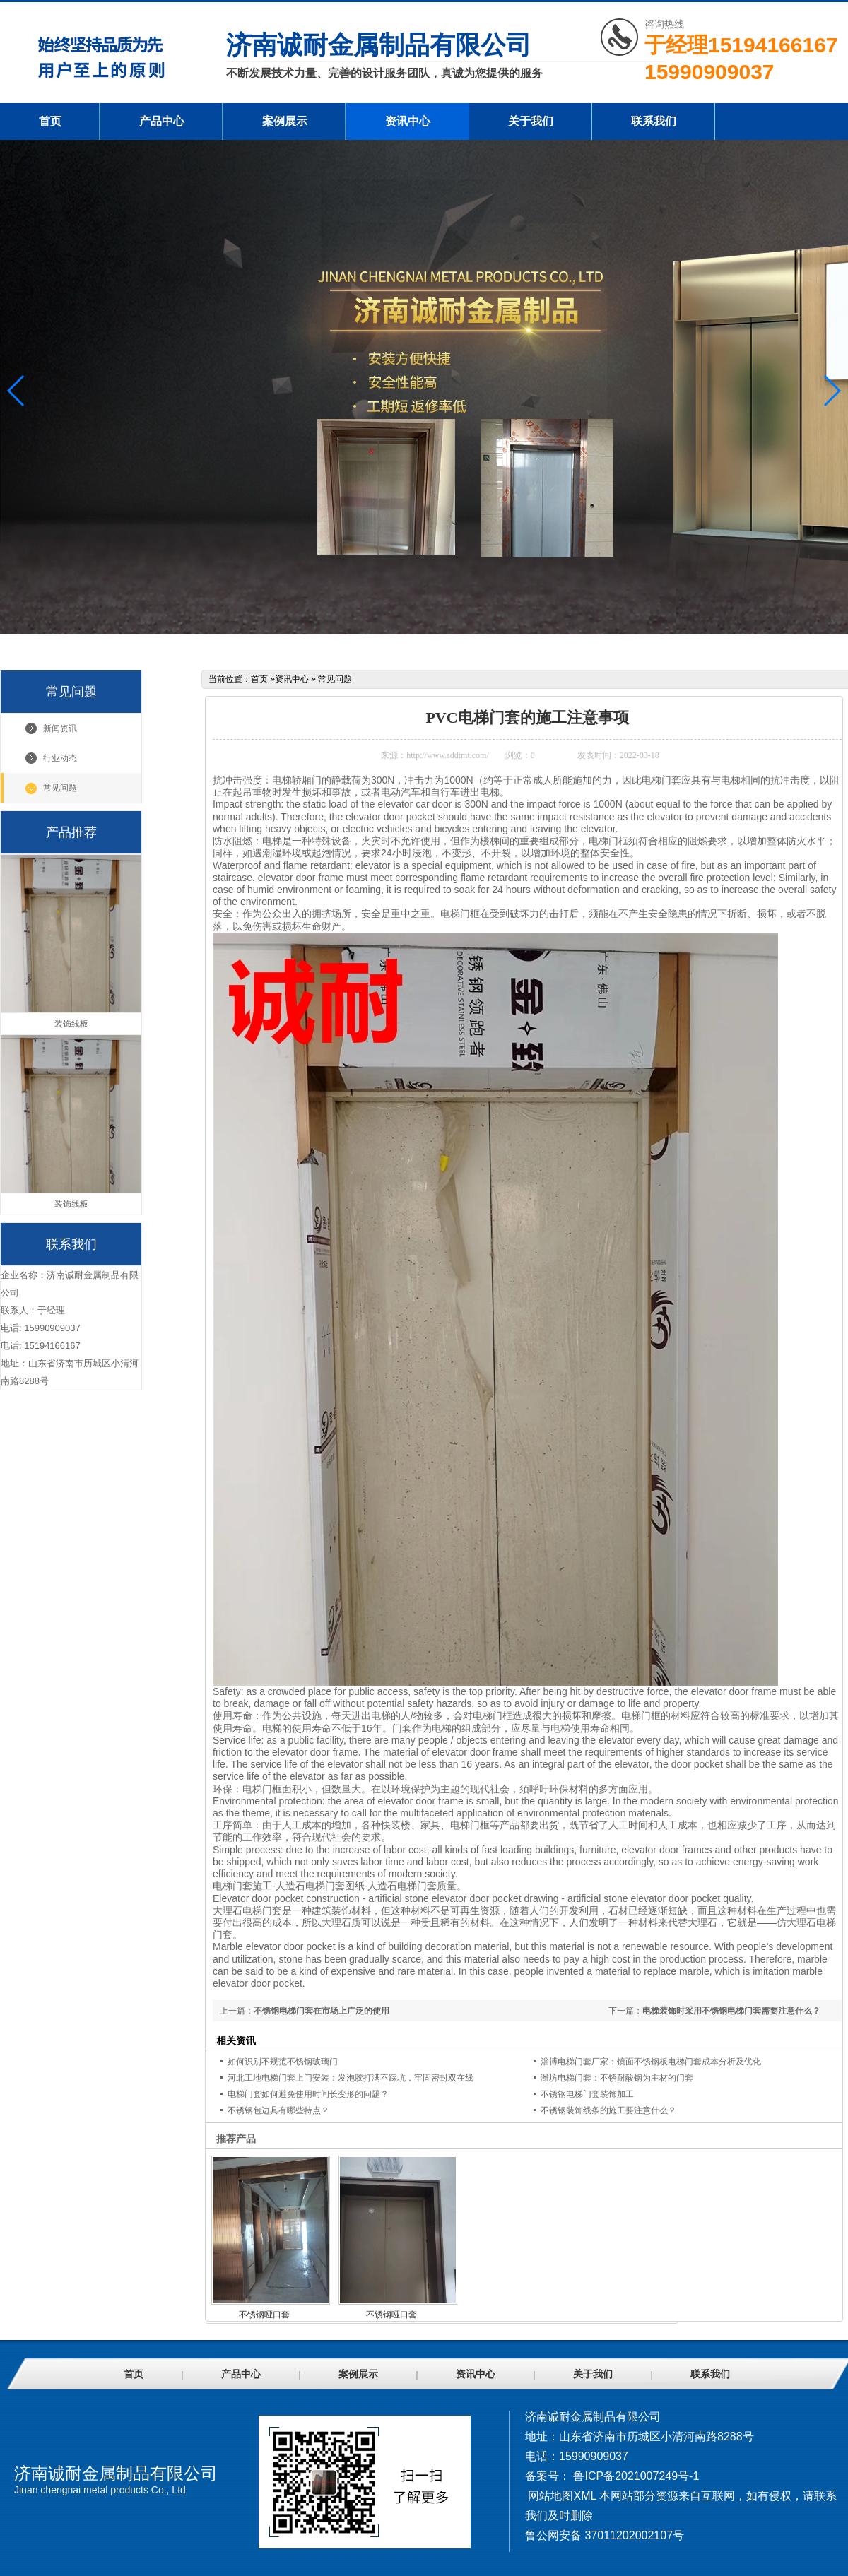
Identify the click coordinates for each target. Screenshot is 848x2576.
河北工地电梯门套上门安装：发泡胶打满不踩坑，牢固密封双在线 (350, 2078)
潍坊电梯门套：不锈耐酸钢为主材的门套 (617, 2078)
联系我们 (653, 121)
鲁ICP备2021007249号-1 (636, 2476)
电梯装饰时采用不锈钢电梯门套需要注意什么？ (731, 2011)
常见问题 (60, 788)
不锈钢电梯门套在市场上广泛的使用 (321, 2011)
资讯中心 (407, 121)
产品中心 (161, 121)
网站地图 (550, 2496)
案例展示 (284, 121)
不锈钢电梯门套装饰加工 (587, 2094)
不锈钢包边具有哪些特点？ (278, 2110)
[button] (831, 390)
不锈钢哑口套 (264, 2315)
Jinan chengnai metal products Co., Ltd (100, 2489)
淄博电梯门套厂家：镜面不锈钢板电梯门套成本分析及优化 (651, 2062)
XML (584, 2496)
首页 (50, 121)
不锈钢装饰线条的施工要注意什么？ (608, 2110)
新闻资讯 (60, 728)
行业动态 (60, 758)
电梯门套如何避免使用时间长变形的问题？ (308, 2094)
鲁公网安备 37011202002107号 (604, 2535)
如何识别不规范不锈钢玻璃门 (283, 2062)
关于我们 (530, 121)
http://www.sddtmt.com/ (447, 755)
